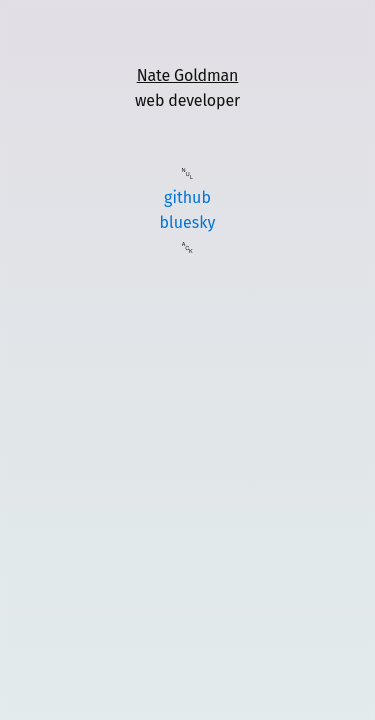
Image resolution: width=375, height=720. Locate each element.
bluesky (188, 222)
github (187, 197)
